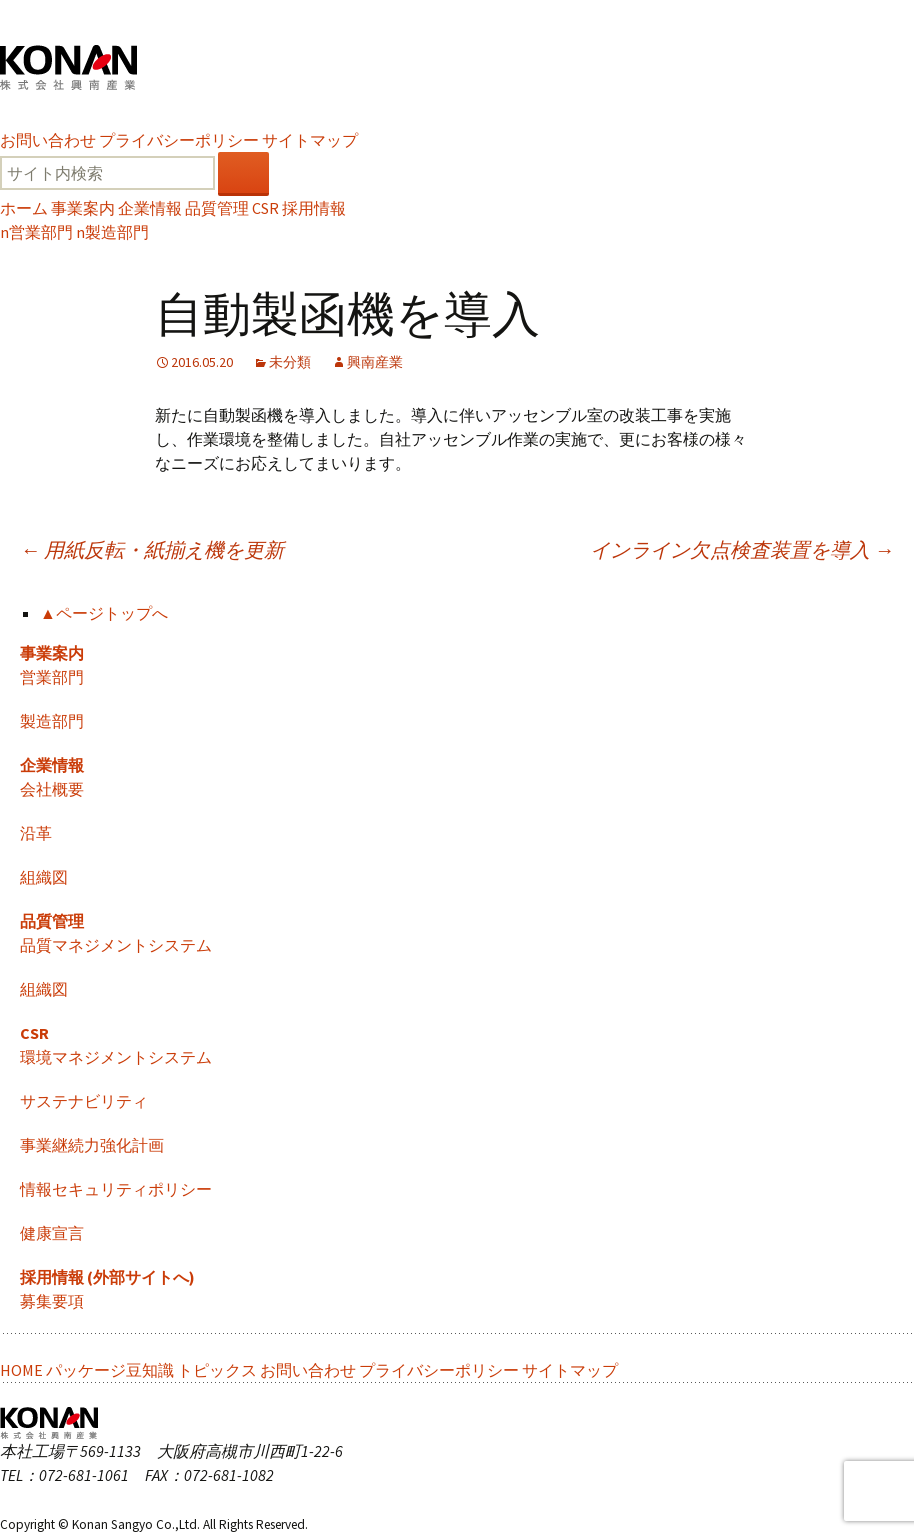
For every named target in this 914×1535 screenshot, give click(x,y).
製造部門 (112, 232)
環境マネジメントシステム (116, 1057)
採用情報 (314, 208)
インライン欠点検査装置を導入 (742, 549)
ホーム (24, 208)
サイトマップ (310, 140)
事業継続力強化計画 (92, 1145)
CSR (265, 208)
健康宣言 (52, 1233)
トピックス (217, 1370)
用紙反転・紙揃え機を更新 (152, 549)
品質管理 (217, 208)
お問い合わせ (48, 140)
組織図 (44, 877)
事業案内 (83, 208)
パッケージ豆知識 (110, 1370)
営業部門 (36, 232)
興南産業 (375, 362)
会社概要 (52, 789)
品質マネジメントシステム (116, 945)
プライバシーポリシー (179, 140)
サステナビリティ (84, 1101)
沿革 (36, 833)
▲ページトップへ (104, 613)
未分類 (290, 362)
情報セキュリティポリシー (116, 1189)
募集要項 (52, 1301)
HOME (21, 1370)
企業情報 (150, 208)
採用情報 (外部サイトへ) (107, 1277)
